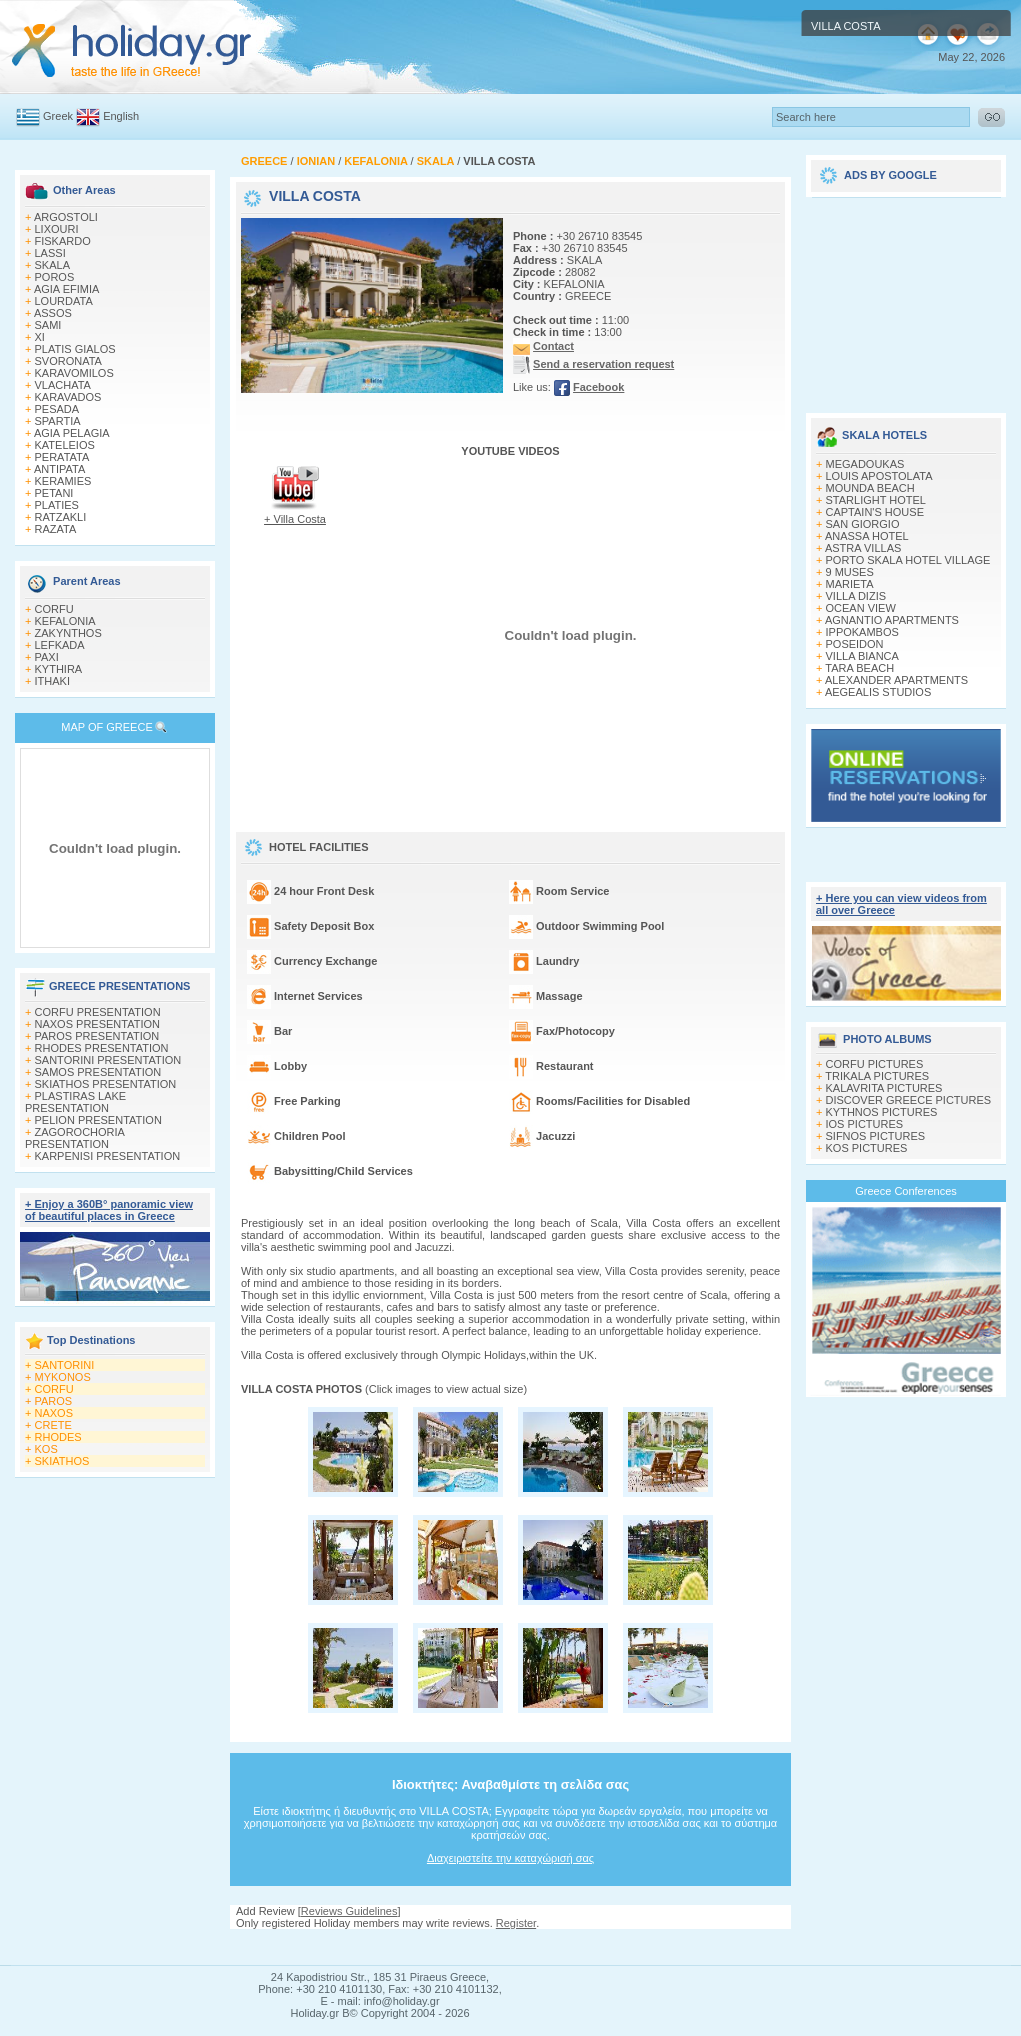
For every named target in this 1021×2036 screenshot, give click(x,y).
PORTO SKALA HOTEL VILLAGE (908, 560)
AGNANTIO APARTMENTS (892, 620)
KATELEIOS (65, 445)
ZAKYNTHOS (68, 633)
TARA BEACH (859, 668)
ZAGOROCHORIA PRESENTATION (74, 1138)
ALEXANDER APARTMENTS (896, 680)
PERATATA (62, 457)
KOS (46, 1449)
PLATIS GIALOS (75, 349)
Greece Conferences (906, 1191)
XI (40, 337)
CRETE (53, 1425)
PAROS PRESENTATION (97, 1036)
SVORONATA (68, 361)
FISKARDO (63, 241)
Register (516, 1923)
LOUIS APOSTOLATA (879, 476)
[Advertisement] (906, 298)
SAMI (48, 325)
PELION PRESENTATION (98, 1120)
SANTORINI (65, 1365)
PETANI (54, 493)
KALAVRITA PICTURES (884, 1088)
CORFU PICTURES (875, 1064)
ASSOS (53, 313)
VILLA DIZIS (856, 596)
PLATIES (57, 505)
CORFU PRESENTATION (98, 1012)
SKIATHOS (62, 1461)
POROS (55, 277)
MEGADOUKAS (865, 464)
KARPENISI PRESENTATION (108, 1156)
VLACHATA (63, 385)
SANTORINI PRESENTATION (108, 1060)
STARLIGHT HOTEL (876, 500)
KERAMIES (63, 481)
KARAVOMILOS (74, 373)
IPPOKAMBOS (862, 632)
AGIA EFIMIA (66, 289)
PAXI (47, 657)
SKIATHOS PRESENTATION (106, 1084)
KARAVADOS (68, 397)
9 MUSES (850, 572)
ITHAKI (52, 681)
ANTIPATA (59, 469)
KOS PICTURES (867, 1148)
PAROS (54, 1401)
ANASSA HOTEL (867, 536)
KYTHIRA (59, 669)
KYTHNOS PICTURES (882, 1112)
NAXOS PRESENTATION (98, 1024)
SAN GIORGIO (863, 524)
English (121, 116)
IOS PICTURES (865, 1124)
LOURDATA (64, 301)
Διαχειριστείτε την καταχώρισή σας (510, 1858)
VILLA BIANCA (862, 656)
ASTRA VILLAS (863, 548)
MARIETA (850, 584)
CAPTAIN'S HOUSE (875, 512)
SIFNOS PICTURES (876, 1136)
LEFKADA (60, 645)
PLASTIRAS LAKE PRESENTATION (75, 1102)
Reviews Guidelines (349, 1911)
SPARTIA (58, 421)
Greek (58, 116)
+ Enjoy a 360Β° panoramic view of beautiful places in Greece (109, 1210)
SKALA (52, 265)
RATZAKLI (61, 517)
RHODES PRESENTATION (102, 1048)
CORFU (54, 609)
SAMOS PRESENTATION (98, 1072)
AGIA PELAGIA (72, 433)
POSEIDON (855, 644)
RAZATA (56, 529)
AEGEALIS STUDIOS (878, 692)
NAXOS (54, 1413)
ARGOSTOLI (66, 217)
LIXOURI (57, 229)
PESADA (57, 409)
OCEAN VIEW (861, 608)
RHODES (58, 1437)
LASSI (50, 253)
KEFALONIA (65, 621)
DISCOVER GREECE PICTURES (909, 1100)
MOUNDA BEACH (870, 488)
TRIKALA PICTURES (877, 1076)
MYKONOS (63, 1377)
